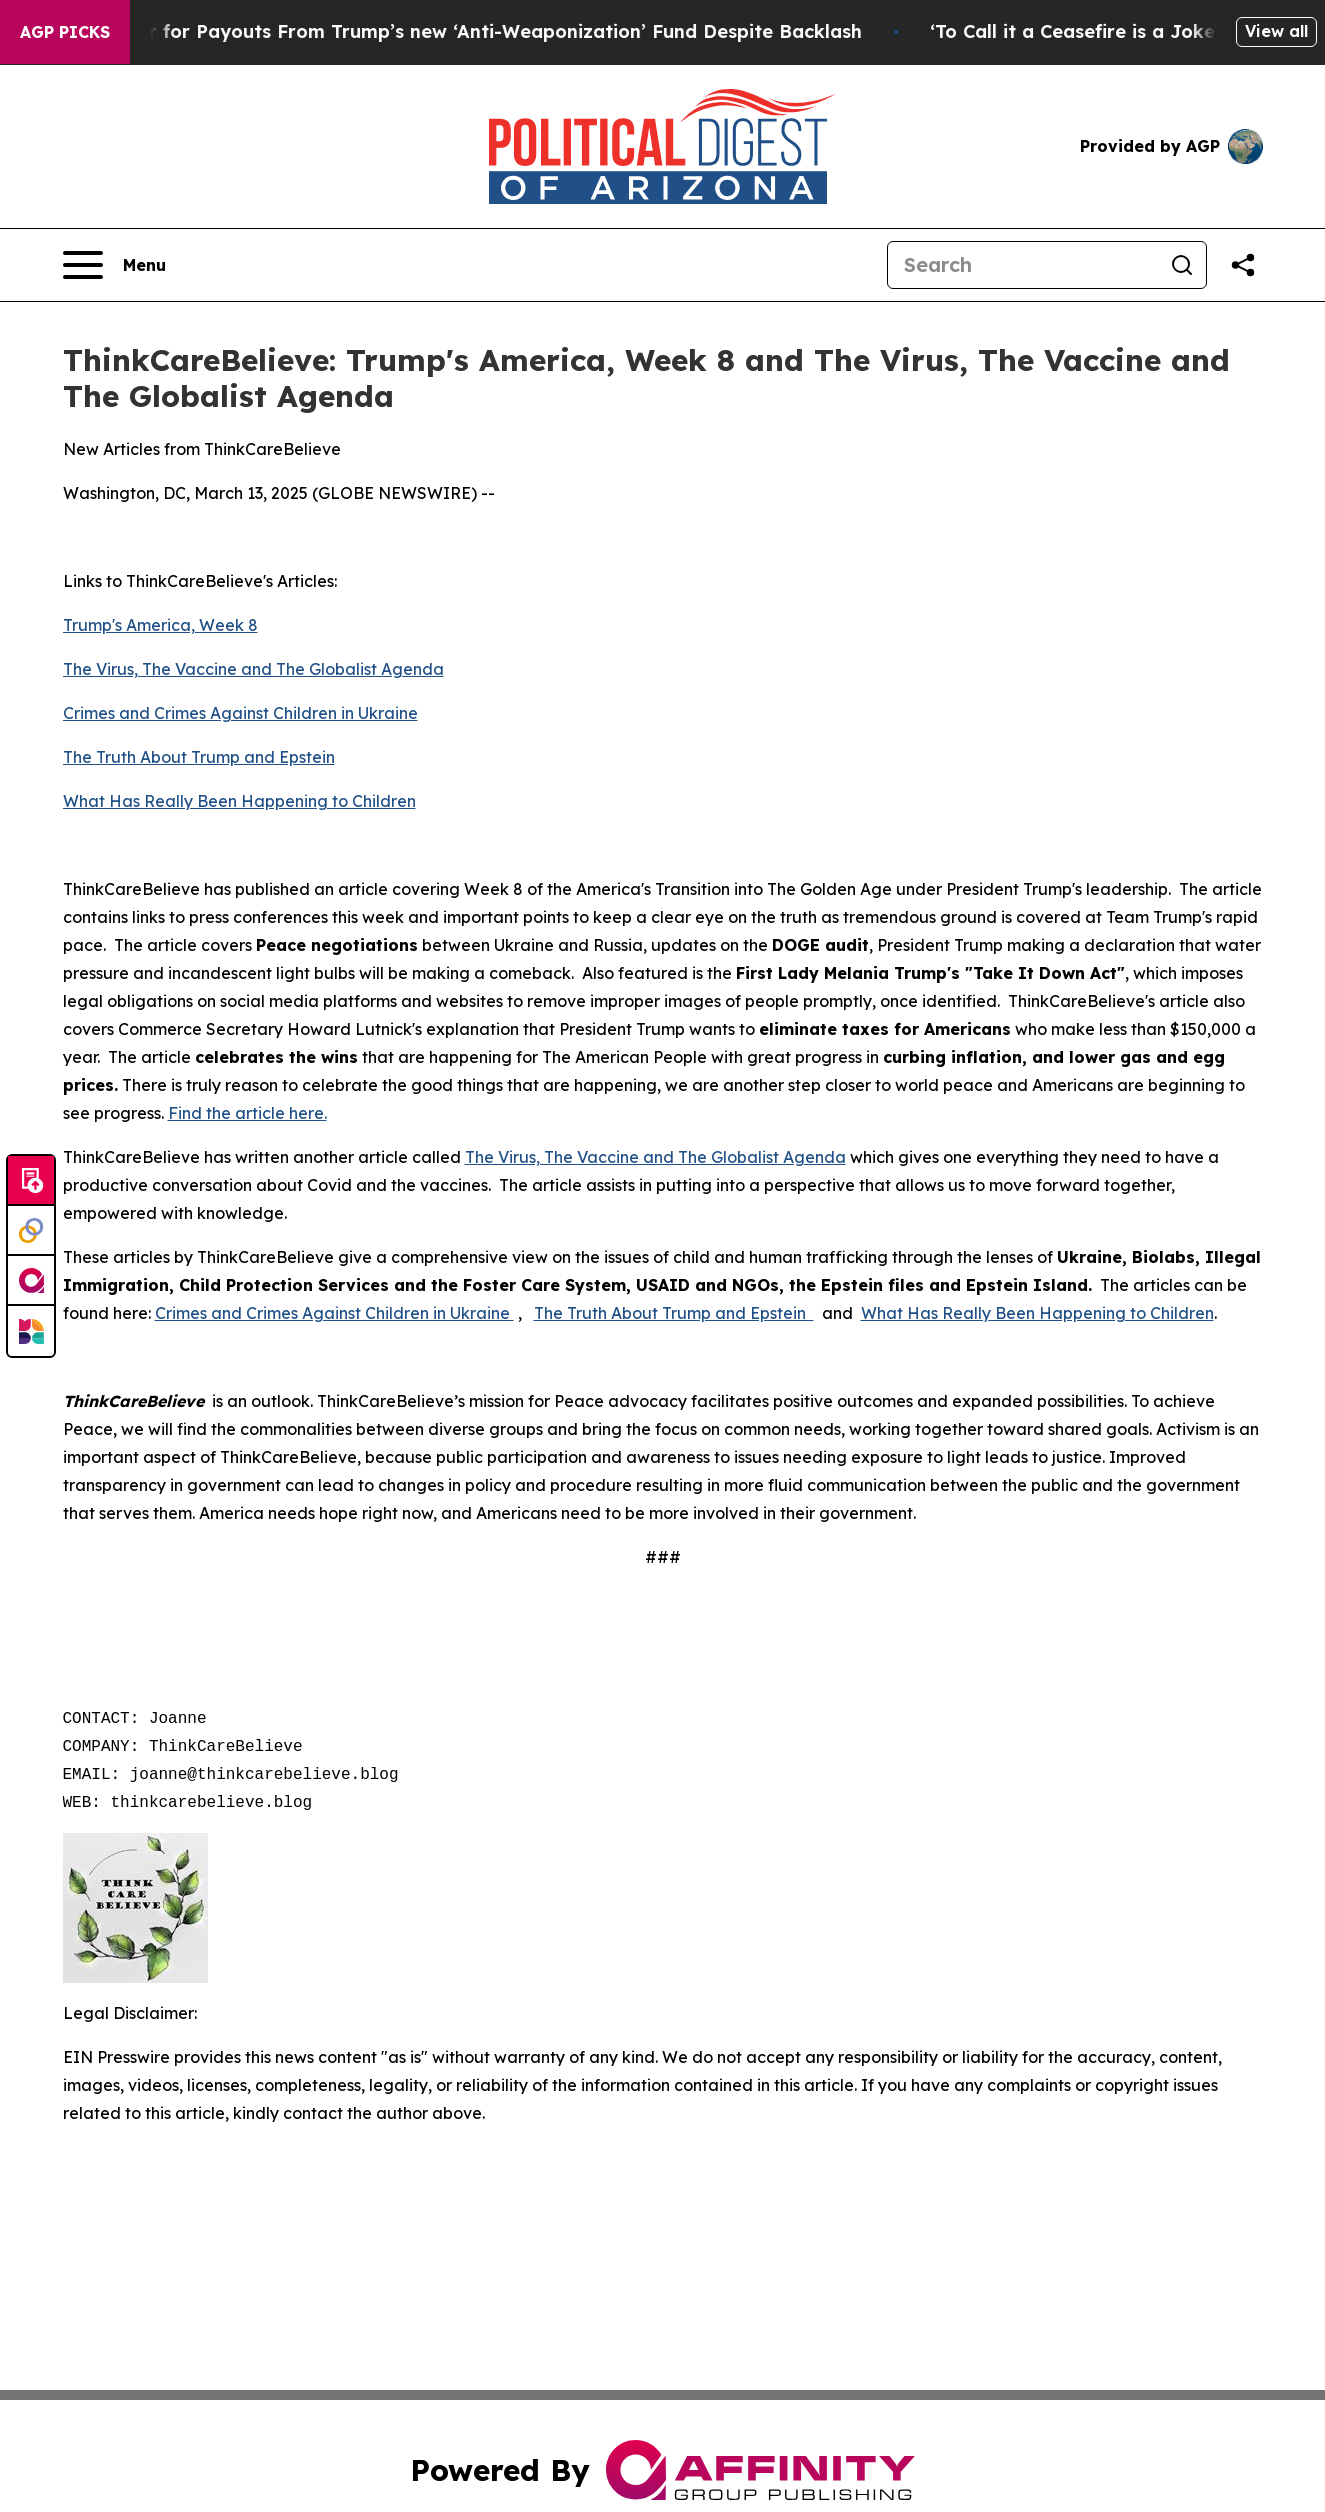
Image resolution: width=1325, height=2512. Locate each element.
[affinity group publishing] (31, 1281)
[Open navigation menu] (114, 265)
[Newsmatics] (31, 1331)
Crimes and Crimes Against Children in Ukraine (240, 713)
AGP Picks (65, 32)
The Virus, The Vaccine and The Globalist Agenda (253, 669)
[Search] (1023, 265)
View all (1276, 31)
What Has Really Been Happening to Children (239, 801)
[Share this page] (1243, 265)
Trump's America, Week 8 (160, 625)
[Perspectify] (31, 1231)
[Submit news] (31, 1181)
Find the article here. (247, 1113)
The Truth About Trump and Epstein (199, 757)
